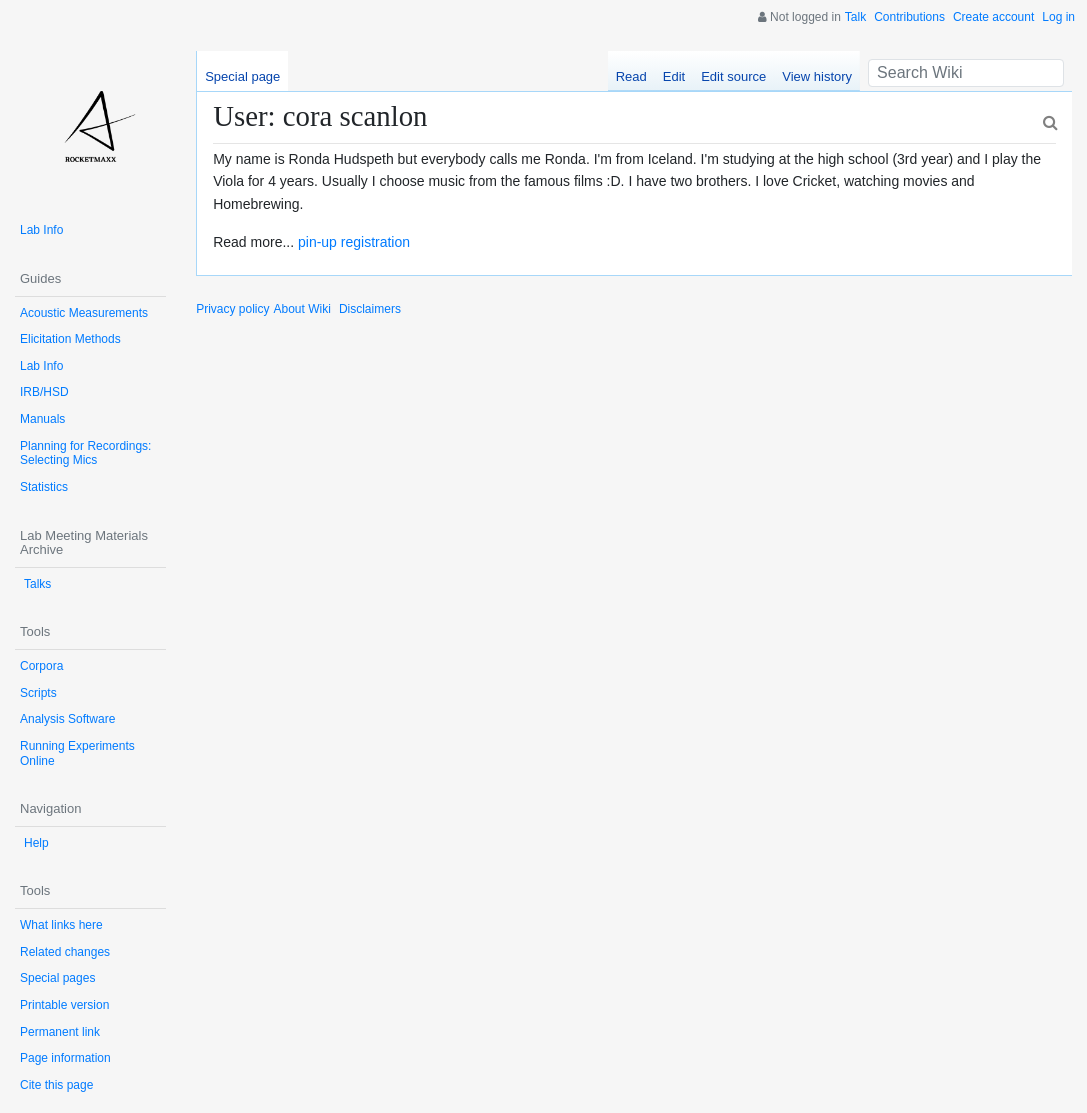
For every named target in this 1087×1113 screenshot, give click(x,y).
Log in (1058, 17)
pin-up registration (354, 242)
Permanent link (60, 1032)
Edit (674, 76)
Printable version (64, 1005)
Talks (37, 584)
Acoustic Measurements (84, 313)
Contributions (909, 17)
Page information (65, 1058)
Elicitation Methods (70, 339)
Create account (993, 17)
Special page (242, 76)
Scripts (38, 693)
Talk (855, 17)
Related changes (65, 952)
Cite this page (56, 1085)
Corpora (41, 666)
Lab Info (41, 230)
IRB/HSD (44, 392)
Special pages (57, 978)
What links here (61, 925)
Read (631, 76)
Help (36, 843)
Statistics (44, 487)
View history (817, 76)
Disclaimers (370, 309)
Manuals (42, 419)
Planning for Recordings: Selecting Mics (85, 453)
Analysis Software (67, 719)
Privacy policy (232, 309)
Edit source (733, 76)
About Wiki (302, 309)
